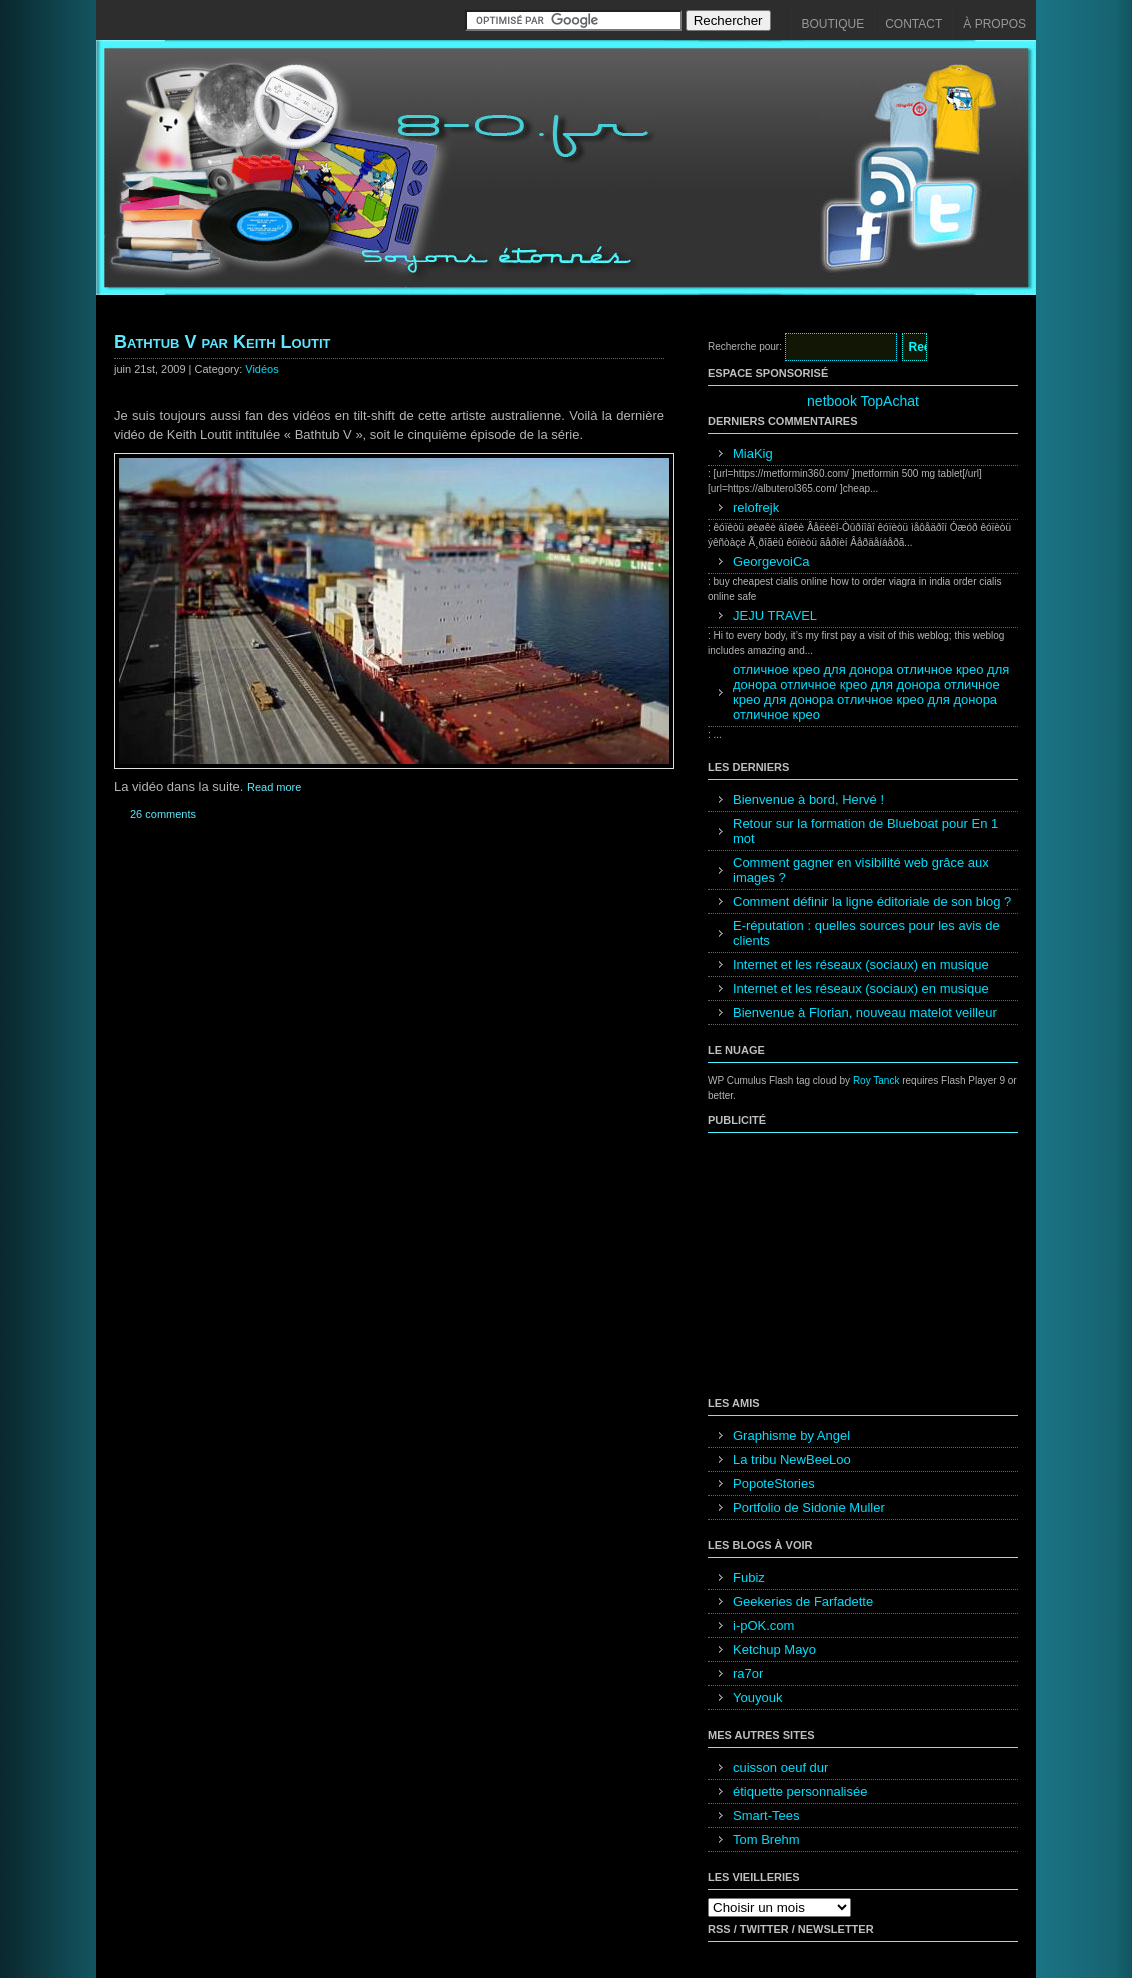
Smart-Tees (766, 1815)
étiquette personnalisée (800, 1791)
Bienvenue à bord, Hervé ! (808, 799)
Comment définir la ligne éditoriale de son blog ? (872, 901)
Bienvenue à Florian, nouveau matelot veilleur (865, 1012)
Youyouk (757, 1697)
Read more (274, 787)
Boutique (833, 24)
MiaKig (753, 453)
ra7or (748, 1673)
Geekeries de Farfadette (803, 1601)
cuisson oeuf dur (780, 1767)
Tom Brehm (766, 1839)
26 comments (163, 814)
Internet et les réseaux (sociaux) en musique (861, 964)
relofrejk (756, 507)
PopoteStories (774, 1483)
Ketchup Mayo (774, 1649)
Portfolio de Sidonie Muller (809, 1507)
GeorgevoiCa (771, 561)
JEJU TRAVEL (775, 615)
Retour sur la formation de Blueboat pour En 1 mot (865, 831)
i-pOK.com (763, 1625)
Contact (913, 24)
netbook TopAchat (863, 401)
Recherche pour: (745, 346)
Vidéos (261, 369)
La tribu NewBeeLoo (792, 1459)
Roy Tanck (876, 1080)
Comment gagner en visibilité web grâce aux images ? (861, 870)
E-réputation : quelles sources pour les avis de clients (866, 933)
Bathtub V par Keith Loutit (222, 342)
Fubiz (749, 1577)
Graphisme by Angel (791, 1435)
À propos (994, 24)
